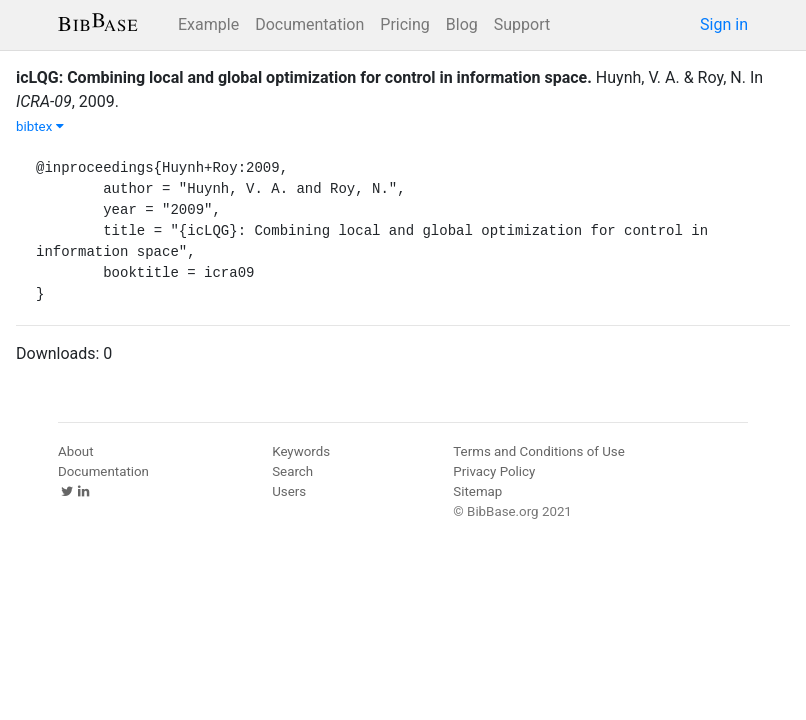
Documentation (309, 24)
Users (289, 491)
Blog (462, 24)
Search (292, 471)
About (76, 451)
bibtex (40, 126)
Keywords (301, 451)
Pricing (405, 24)
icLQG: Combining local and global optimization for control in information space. (304, 77)
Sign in (724, 24)
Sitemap (477, 491)
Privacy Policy (494, 471)
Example (208, 24)
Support (522, 24)
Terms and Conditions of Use (538, 451)
